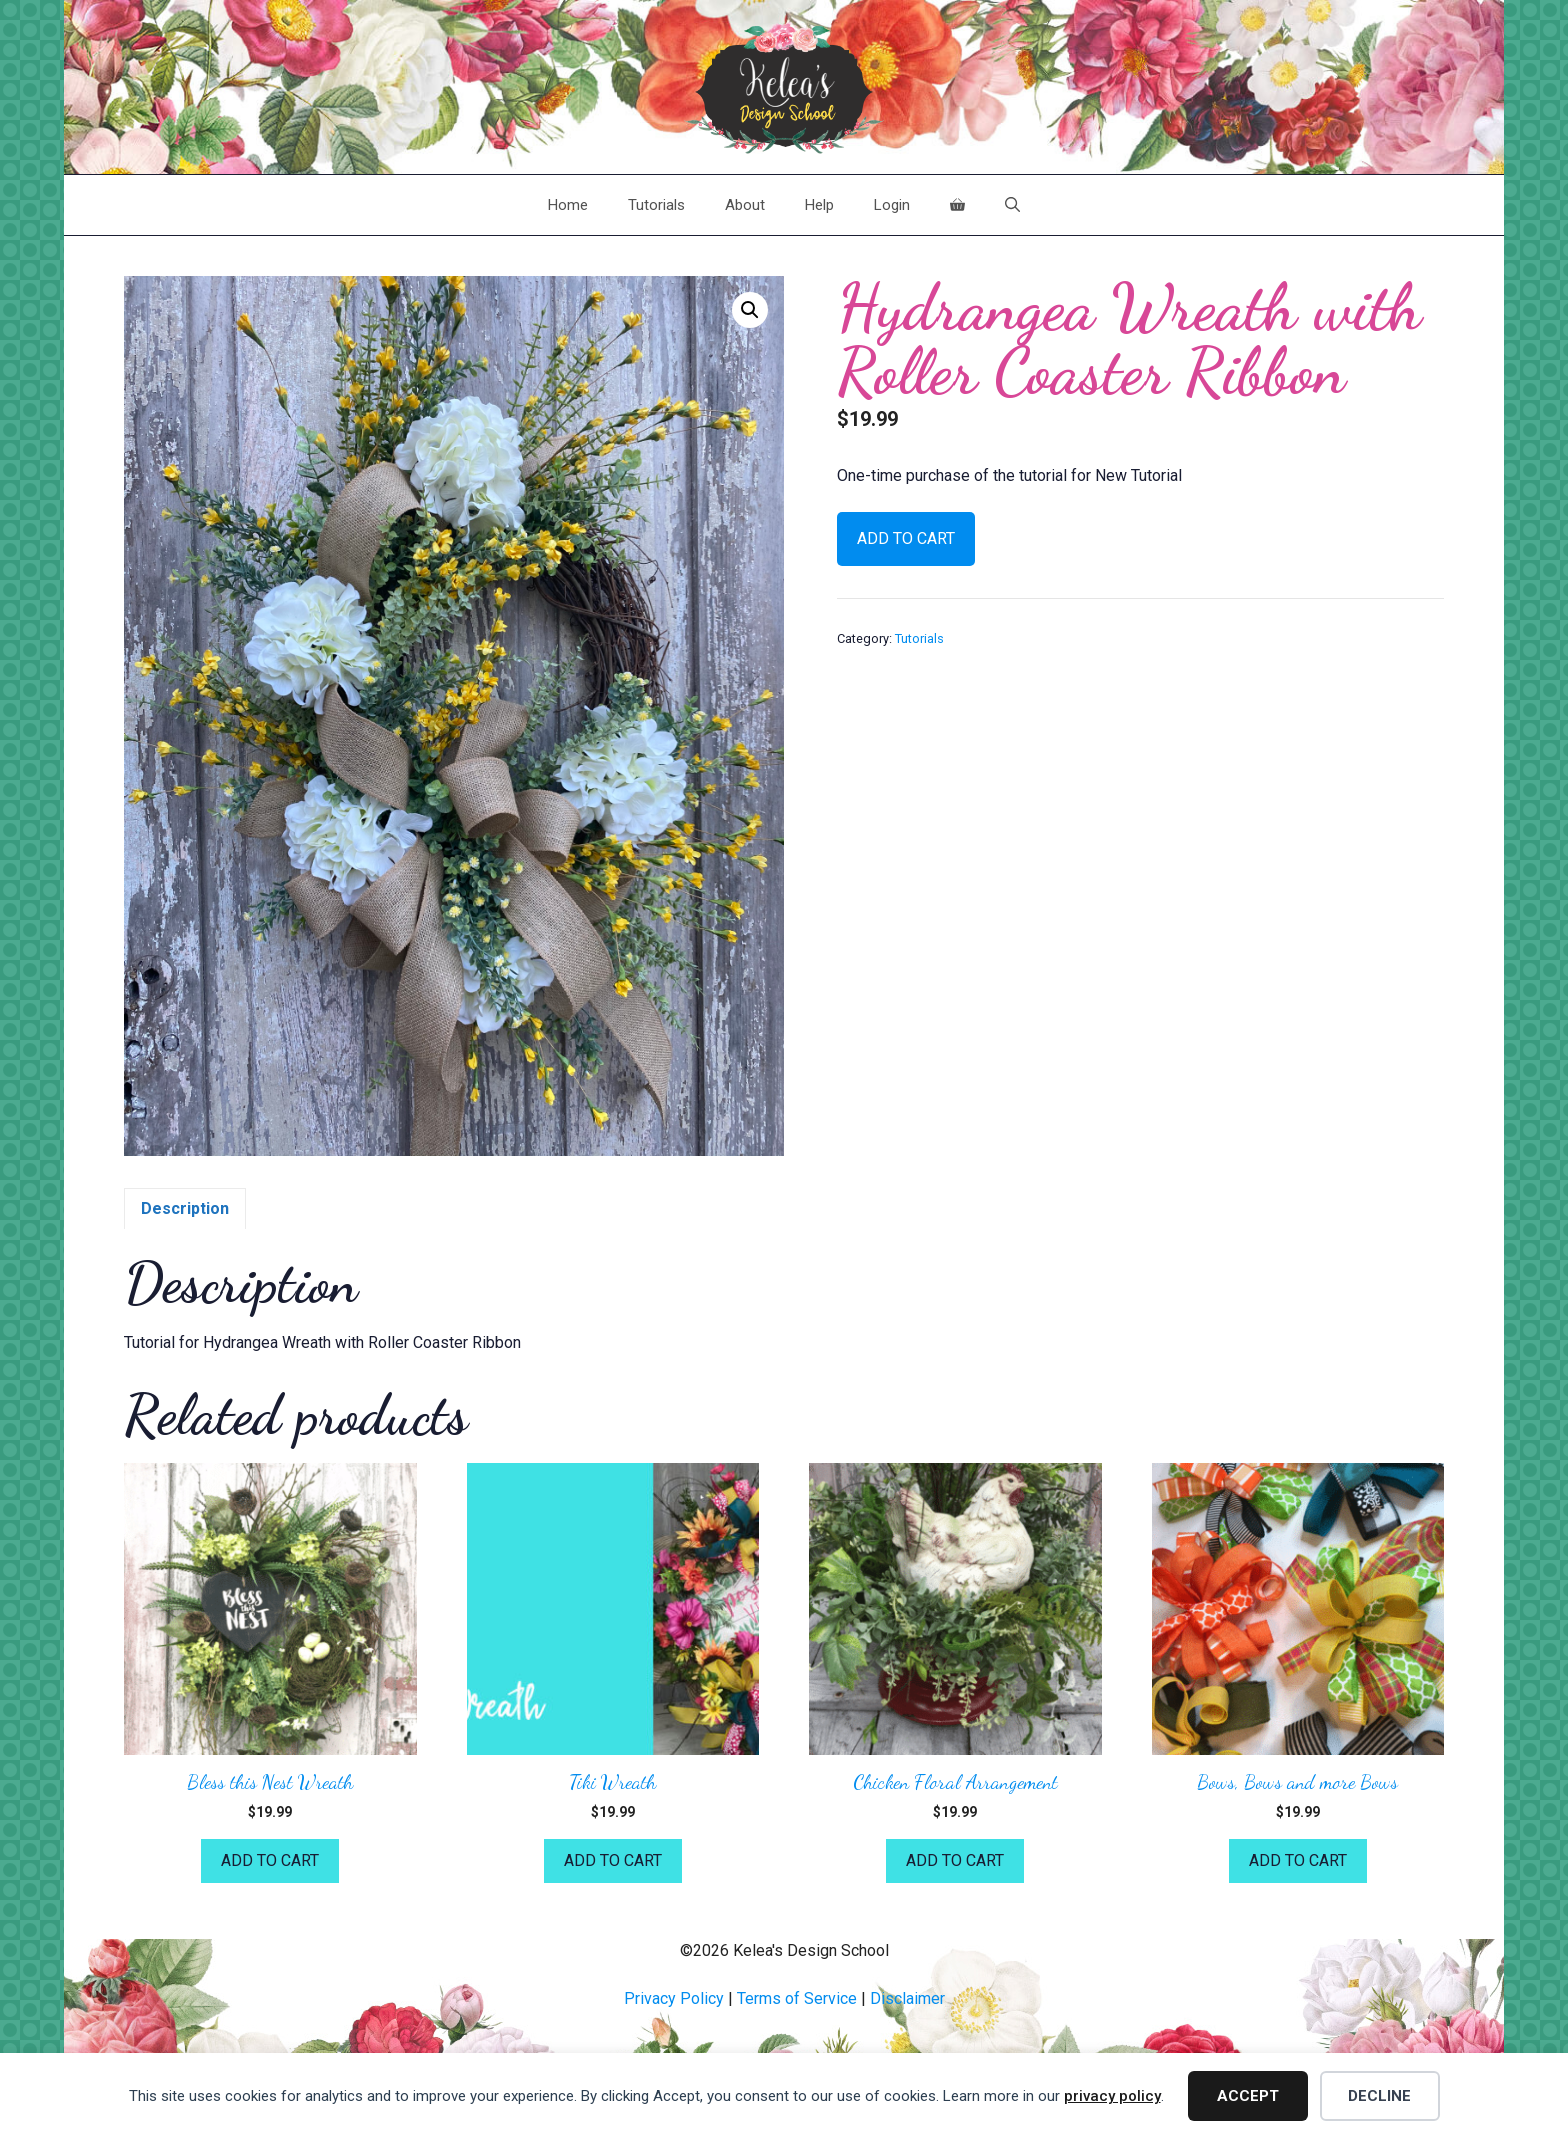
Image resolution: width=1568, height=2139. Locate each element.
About (745, 205)
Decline (1379, 2096)
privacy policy (1112, 2096)
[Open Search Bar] (1012, 205)
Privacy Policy (674, 1998)
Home (568, 205)
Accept (1248, 2096)
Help (819, 205)
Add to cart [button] (270, 1860)
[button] (750, 310)
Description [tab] (185, 1208)
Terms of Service (797, 1998)
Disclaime (905, 1998)
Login (892, 205)
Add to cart (906, 538)
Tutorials (656, 205)
